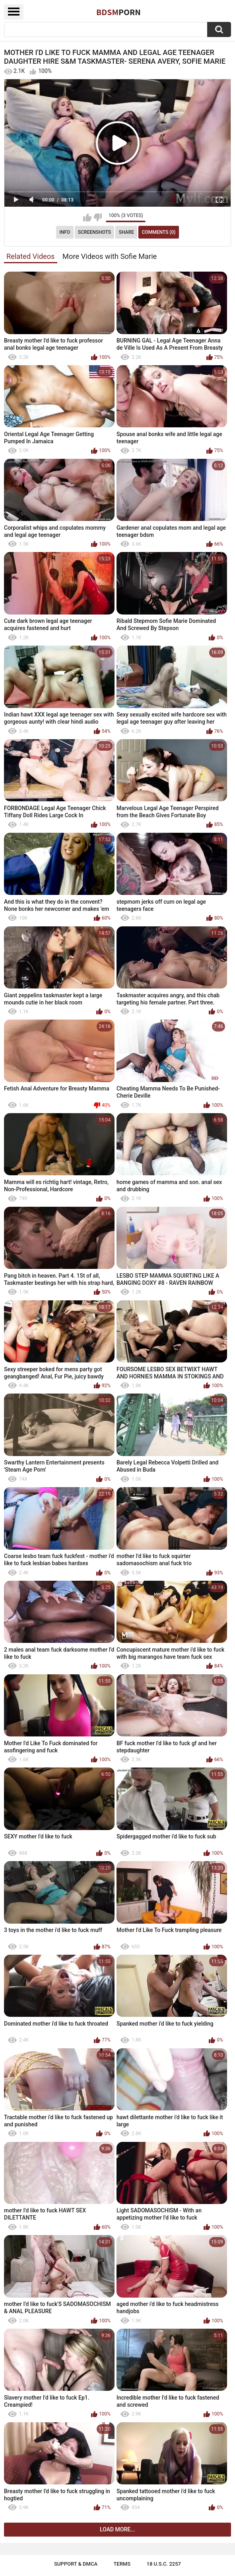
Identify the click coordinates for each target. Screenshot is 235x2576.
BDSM (118, 12)
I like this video (87, 217)
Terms (121, 2564)
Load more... (117, 2529)
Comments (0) (159, 232)
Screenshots (94, 232)
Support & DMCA (75, 2564)
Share (126, 232)
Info (65, 232)
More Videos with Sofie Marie (109, 256)
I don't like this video (97, 217)
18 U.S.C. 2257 (164, 2564)
